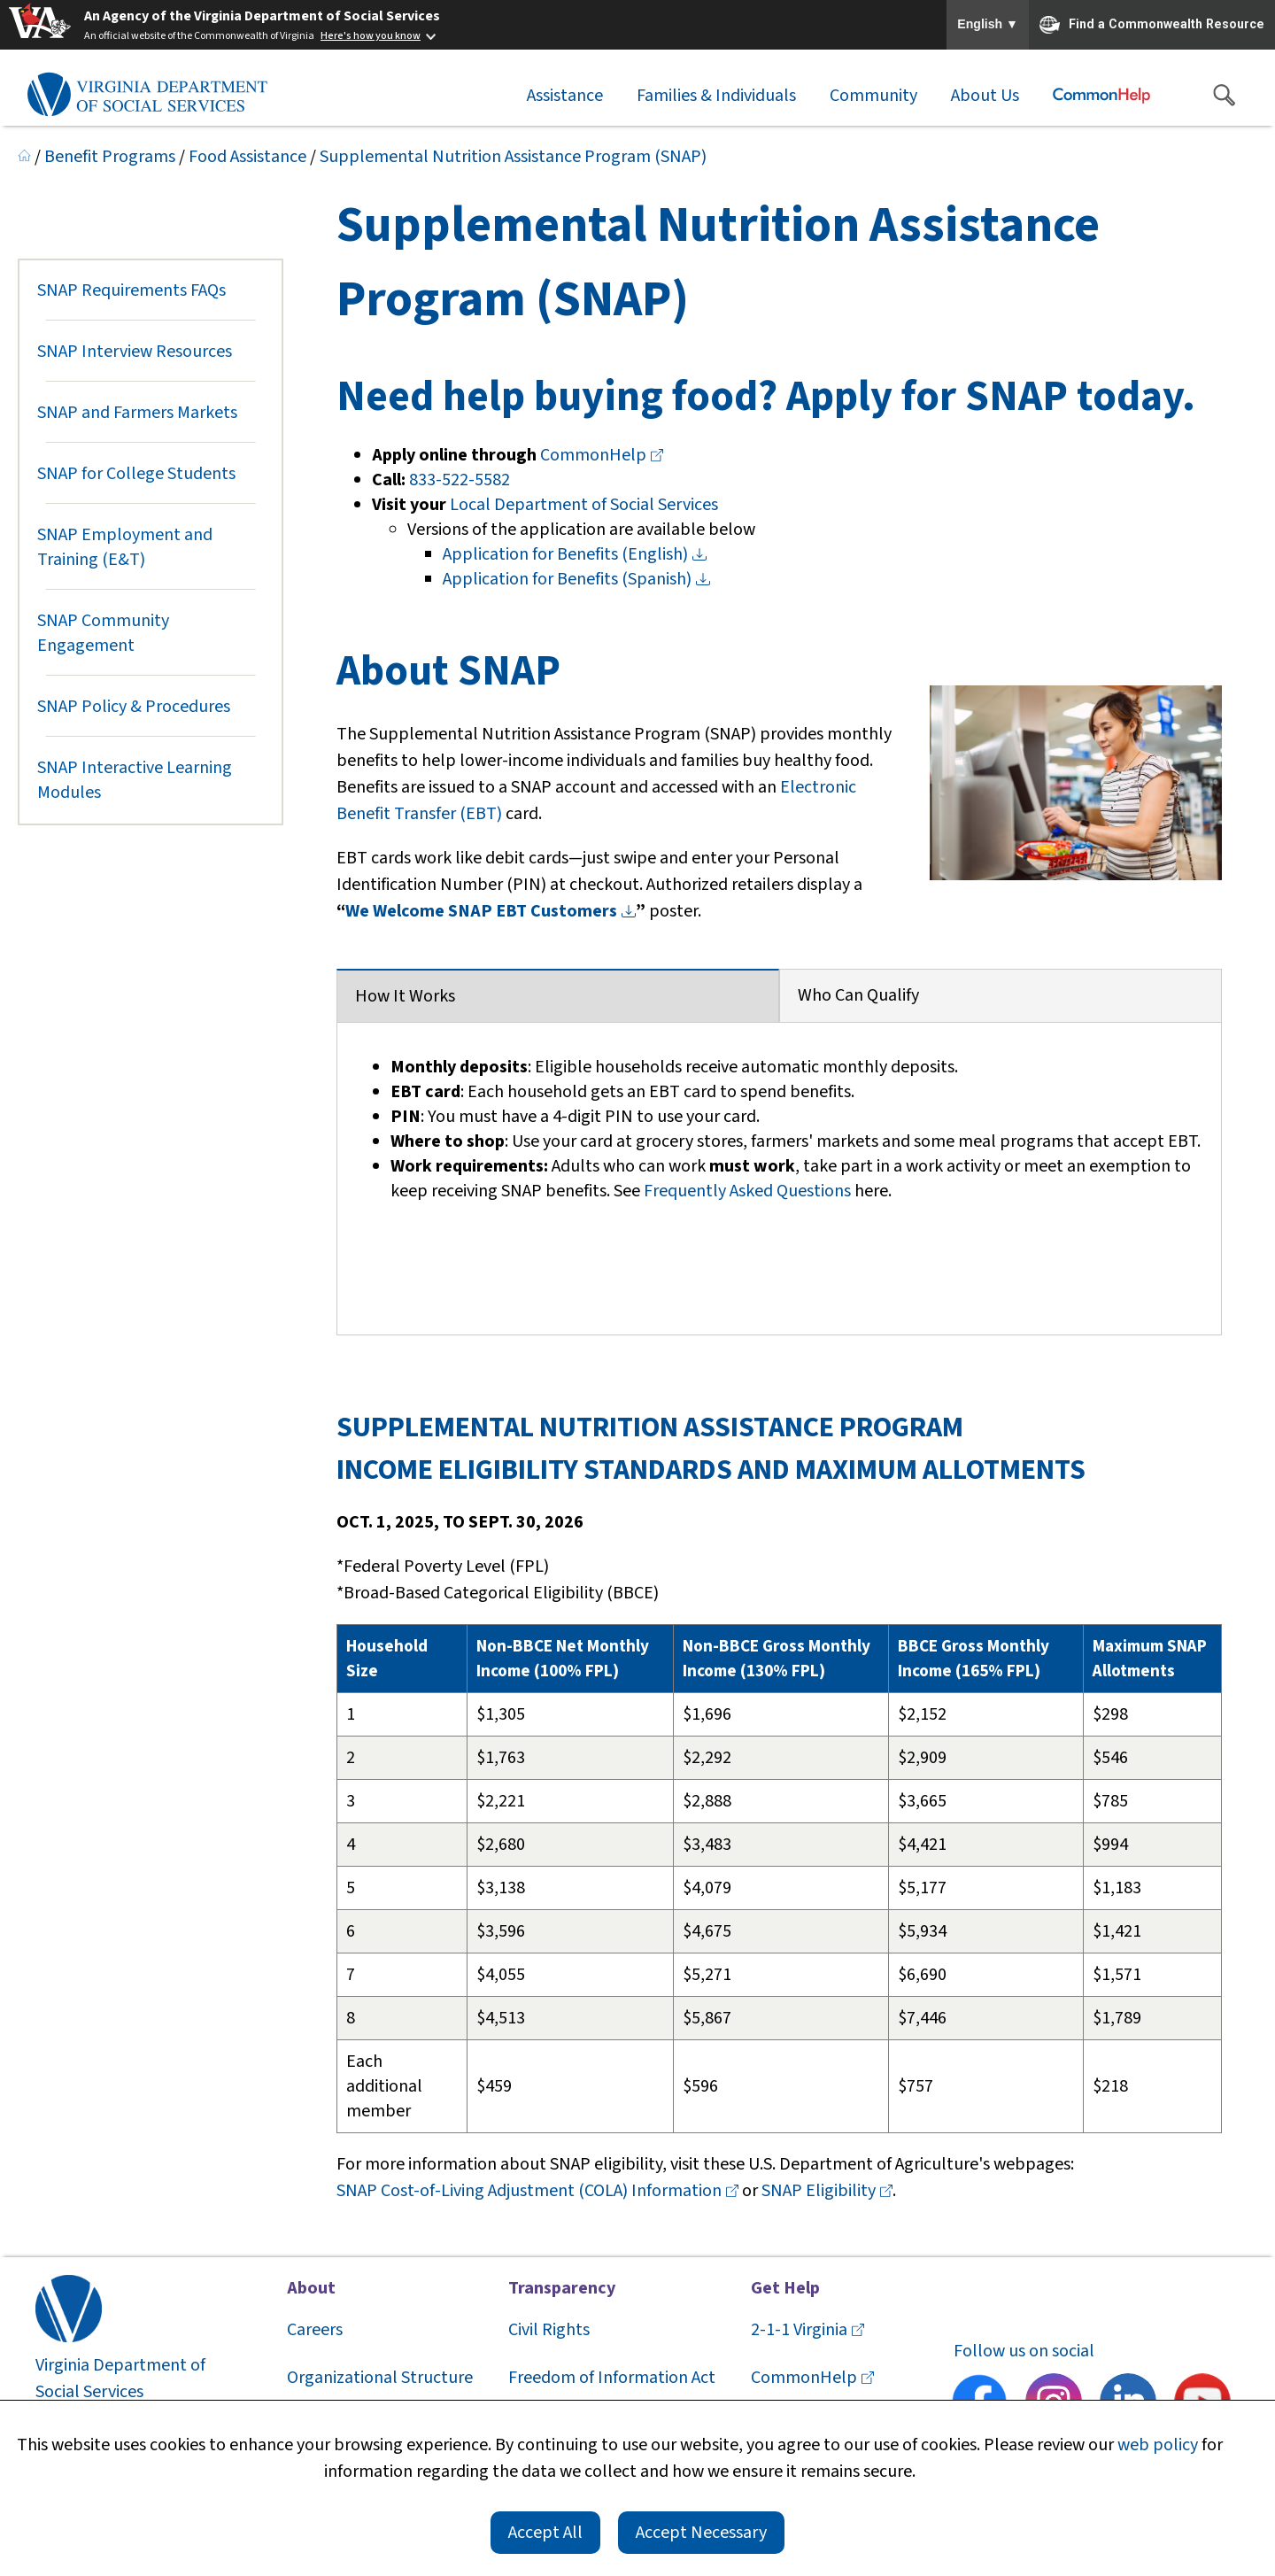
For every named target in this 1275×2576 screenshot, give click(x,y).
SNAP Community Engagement (103, 633)
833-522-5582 (459, 480)
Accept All (545, 2532)
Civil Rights (549, 2329)
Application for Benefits (575, 554)
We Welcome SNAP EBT (490, 911)
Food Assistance (247, 156)
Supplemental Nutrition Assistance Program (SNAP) (513, 156)
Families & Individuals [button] (716, 95)
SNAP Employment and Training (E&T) (124, 547)
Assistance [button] (565, 95)
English (987, 25)
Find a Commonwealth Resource (1151, 25)
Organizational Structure (380, 2377)
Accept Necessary (701, 2532)
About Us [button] (985, 95)
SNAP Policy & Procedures (133, 706)
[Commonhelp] (1101, 95)
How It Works (405, 996)
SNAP (826, 2191)
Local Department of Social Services (584, 504)
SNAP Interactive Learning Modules (134, 780)
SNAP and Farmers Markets (137, 412)
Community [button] (873, 95)
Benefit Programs (109, 156)
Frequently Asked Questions (747, 1191)
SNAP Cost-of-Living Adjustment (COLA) (539, 2191)
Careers (315, 2329)
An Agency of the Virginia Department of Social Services (262, 16)
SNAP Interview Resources (134, 351)
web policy (1157, 2445)
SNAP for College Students (136, 473)
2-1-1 (807, 2329)
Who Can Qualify (858, 995)
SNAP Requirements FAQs (131, 290)
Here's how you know (371, 35)
